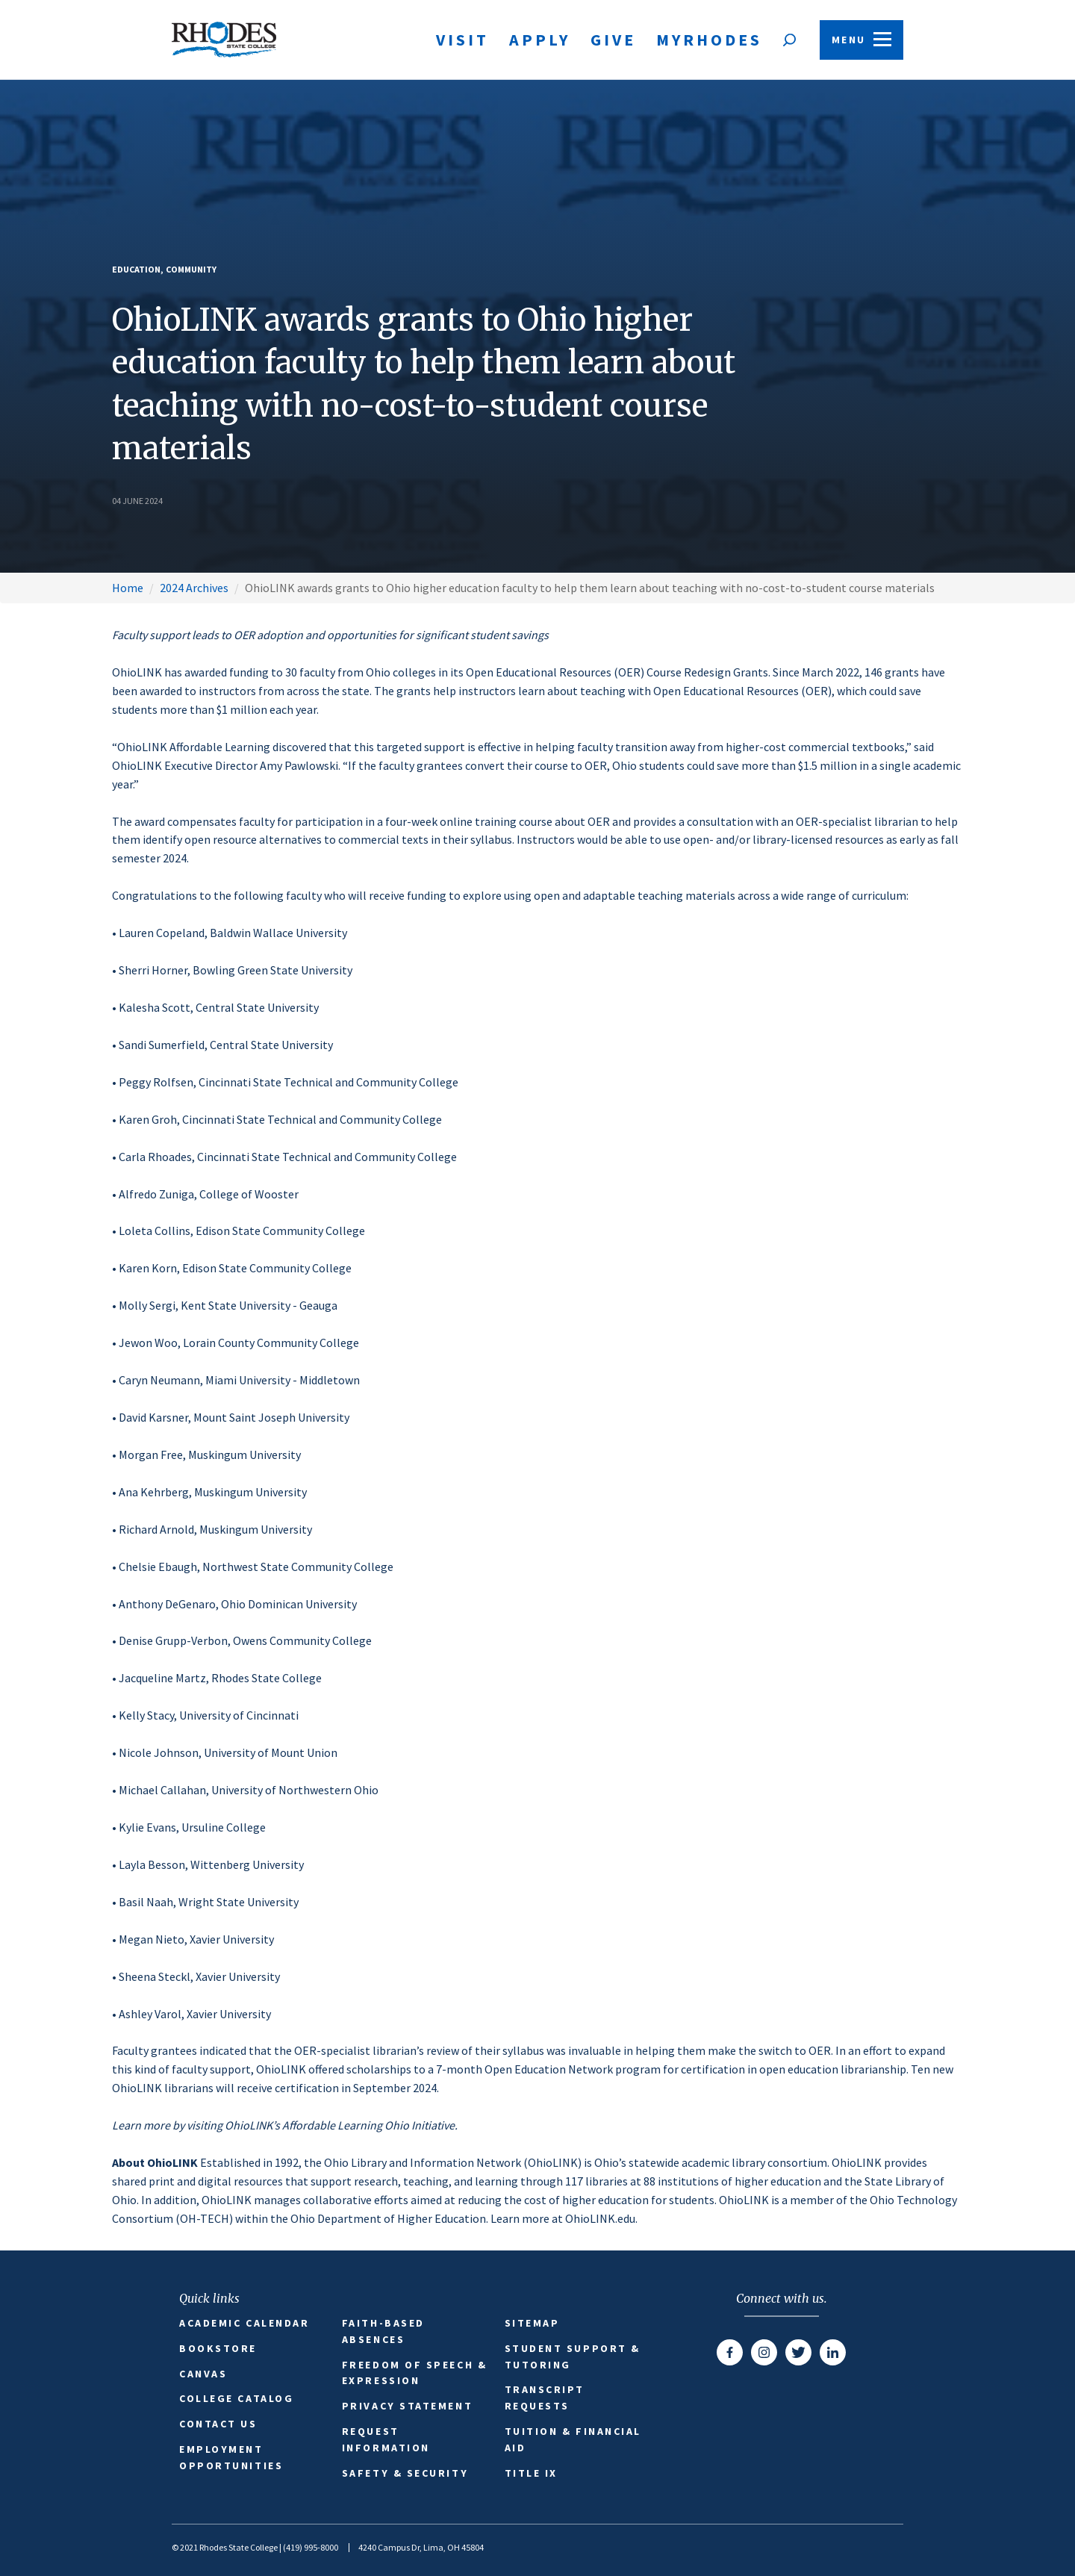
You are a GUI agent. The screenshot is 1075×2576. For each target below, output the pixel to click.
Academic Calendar (244, 2323)
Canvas (203, 2373)
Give (613, 39)
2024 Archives (194, 587)
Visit (462, 39)
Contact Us (218, 2423)
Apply (539, 39)
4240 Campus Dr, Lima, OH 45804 (421, 2547)
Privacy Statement (407, 2405)
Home (127, 587)
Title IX (531, 2473)
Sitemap (532, 2323)
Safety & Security (405, 2473)
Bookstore (218, 2348)
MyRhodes (709, 39)
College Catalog (236, 2398)
